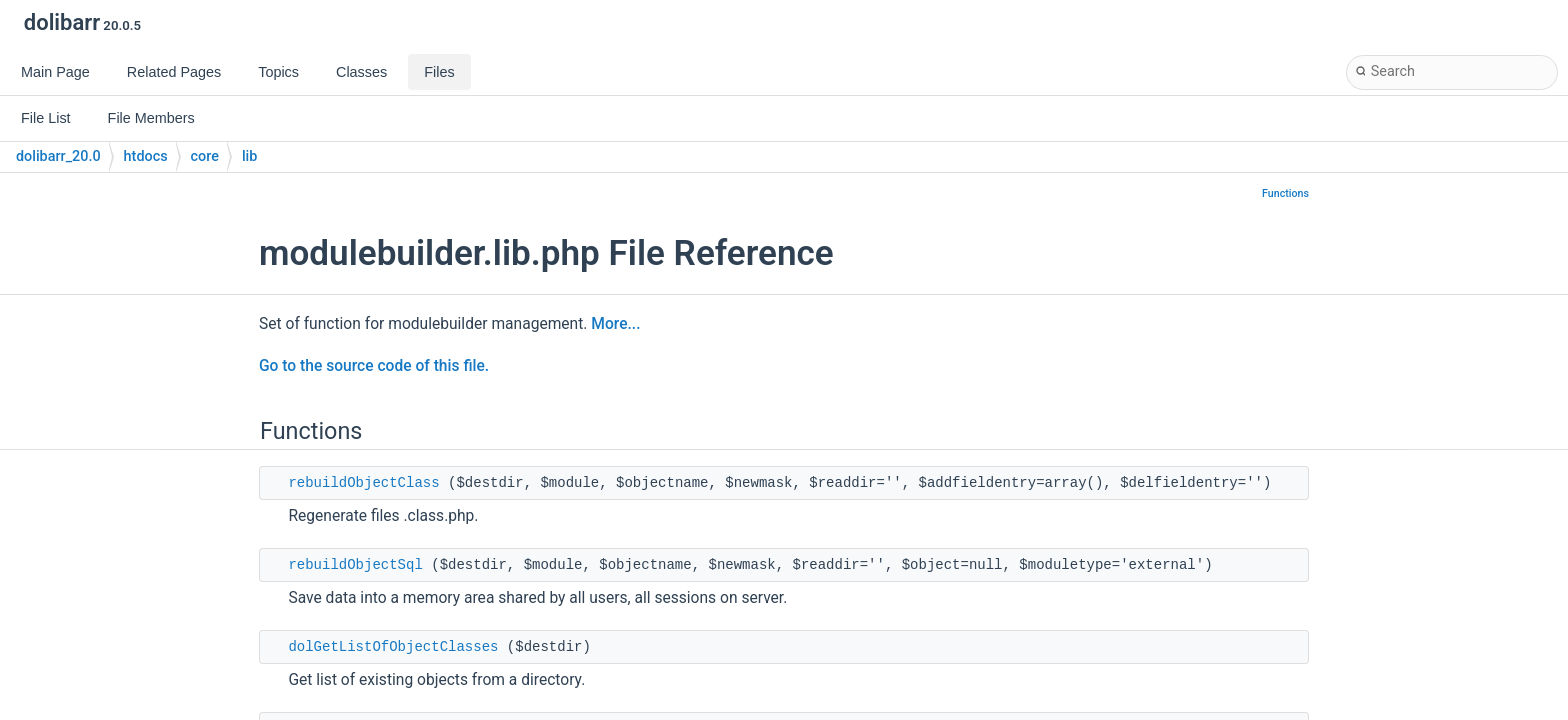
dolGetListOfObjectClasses (393, 647)
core (205, 156)
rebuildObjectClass (363, 483)
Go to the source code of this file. (374, 366)
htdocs (146, 156)
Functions (1285, 193)
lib (249, 156)
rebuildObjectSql (355, 565)
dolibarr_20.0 (58, 156)
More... (615, 324)
